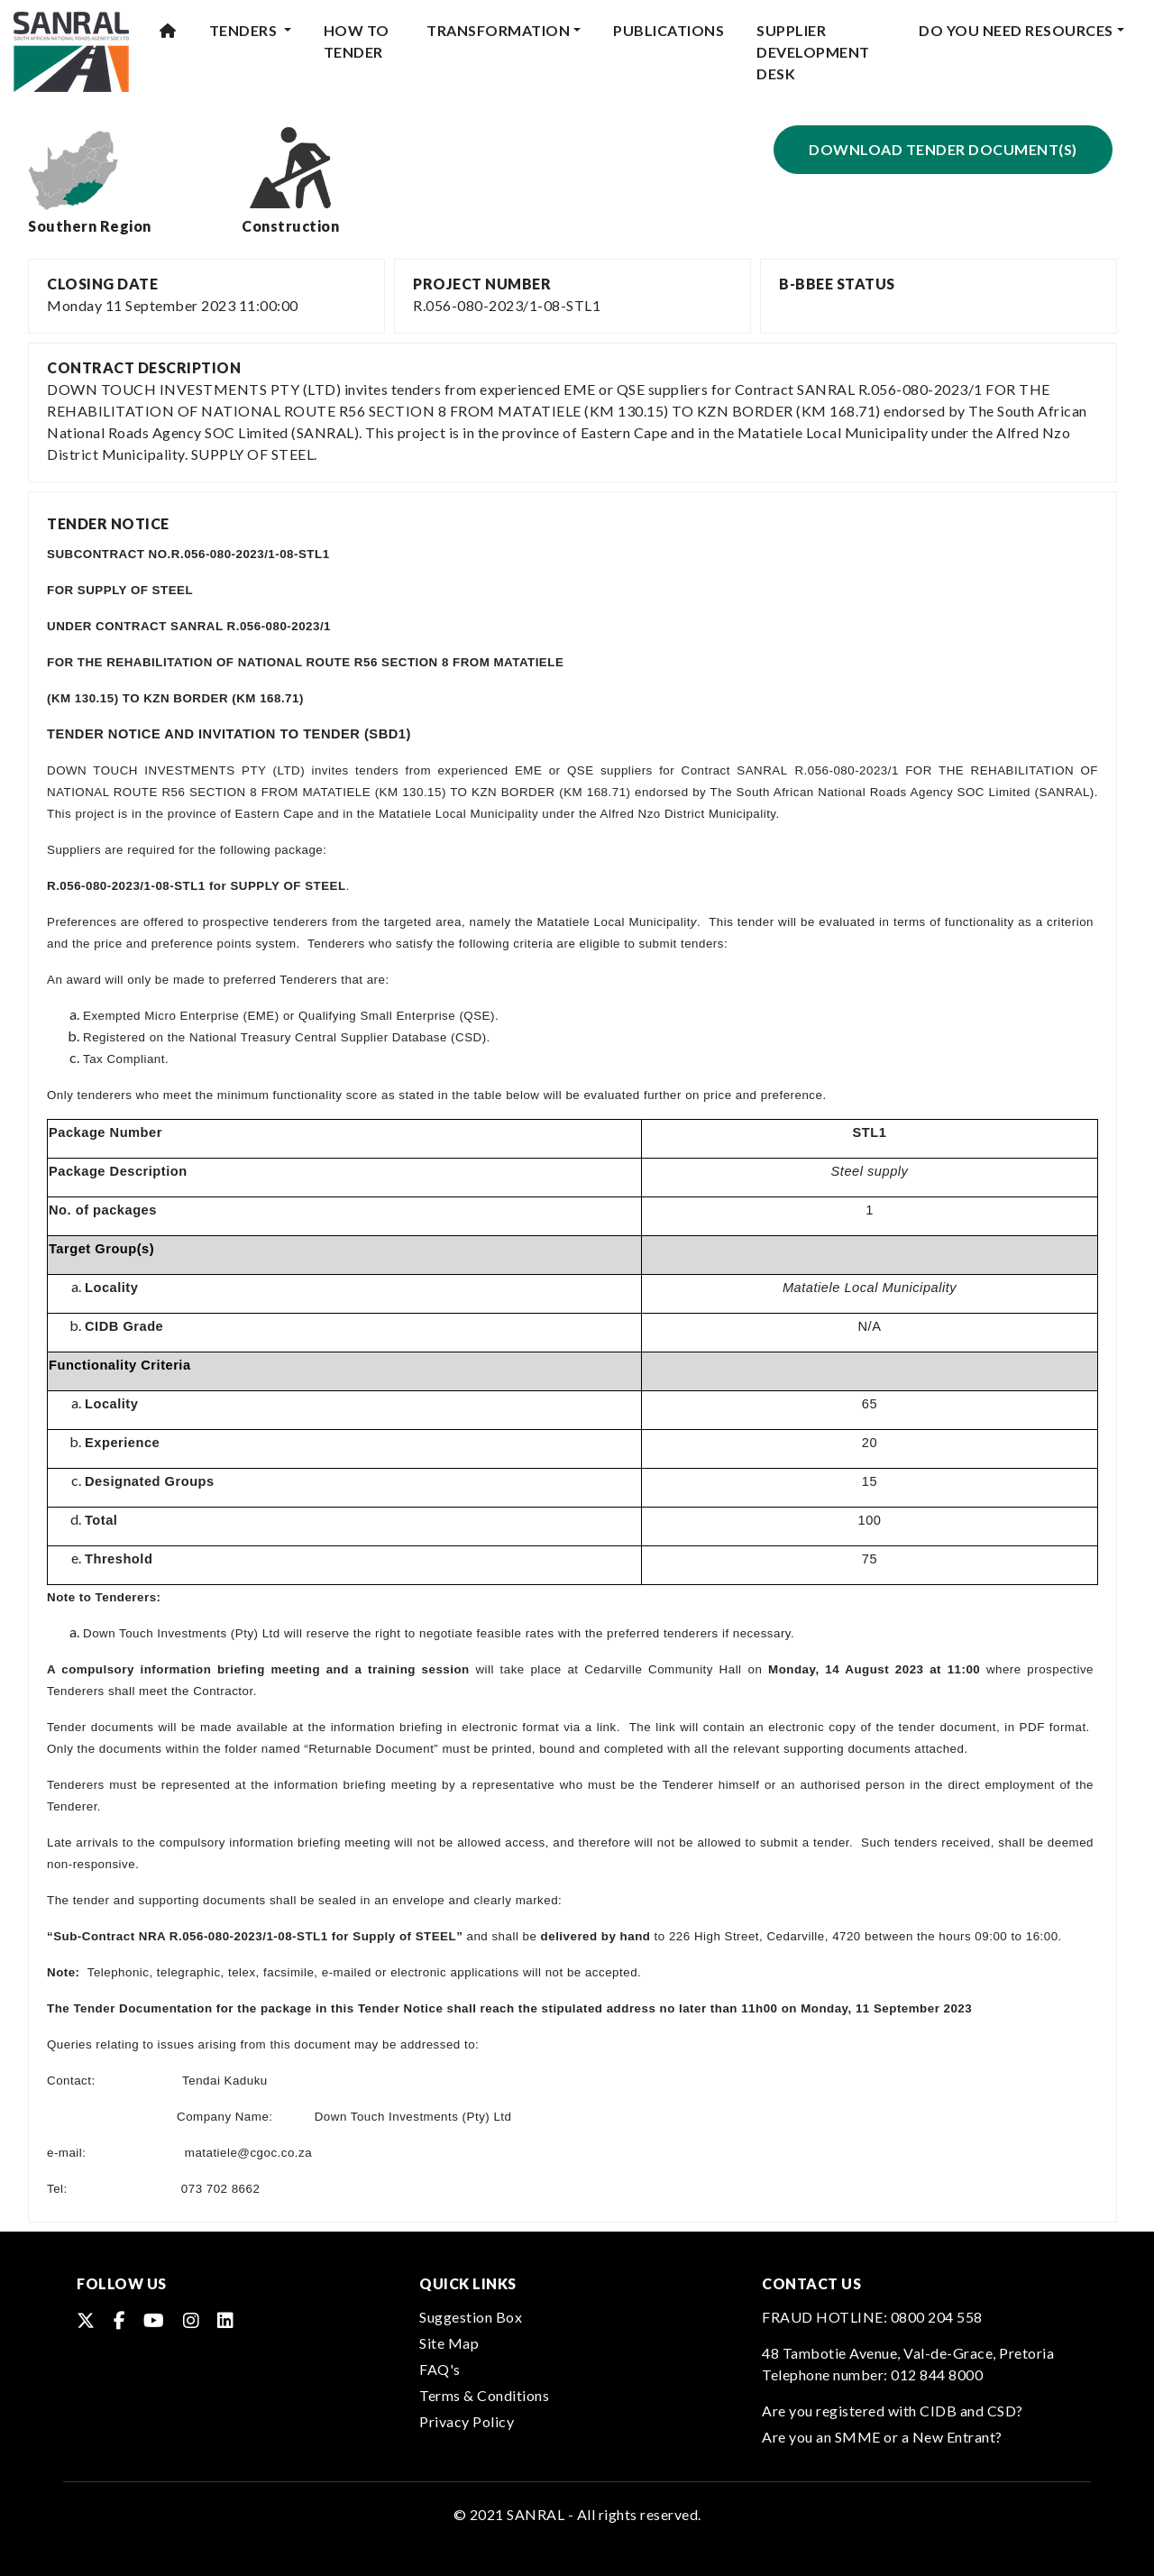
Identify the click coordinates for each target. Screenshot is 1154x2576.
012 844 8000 (937, 2374)
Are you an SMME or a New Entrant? (882, 2436)
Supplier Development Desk (813, 52)
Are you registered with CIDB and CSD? (892, 2410)
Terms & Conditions (484, 2395)
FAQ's (440, 2369)
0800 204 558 (937, 2316)
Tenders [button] (244, 30)
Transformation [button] (498, 30)
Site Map (449, 2342)
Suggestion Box (470, 2316)
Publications (668, 30)
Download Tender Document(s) (943, 149)
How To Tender (356, 41)
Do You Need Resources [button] (1016, 30)
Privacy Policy (466, 2421)
